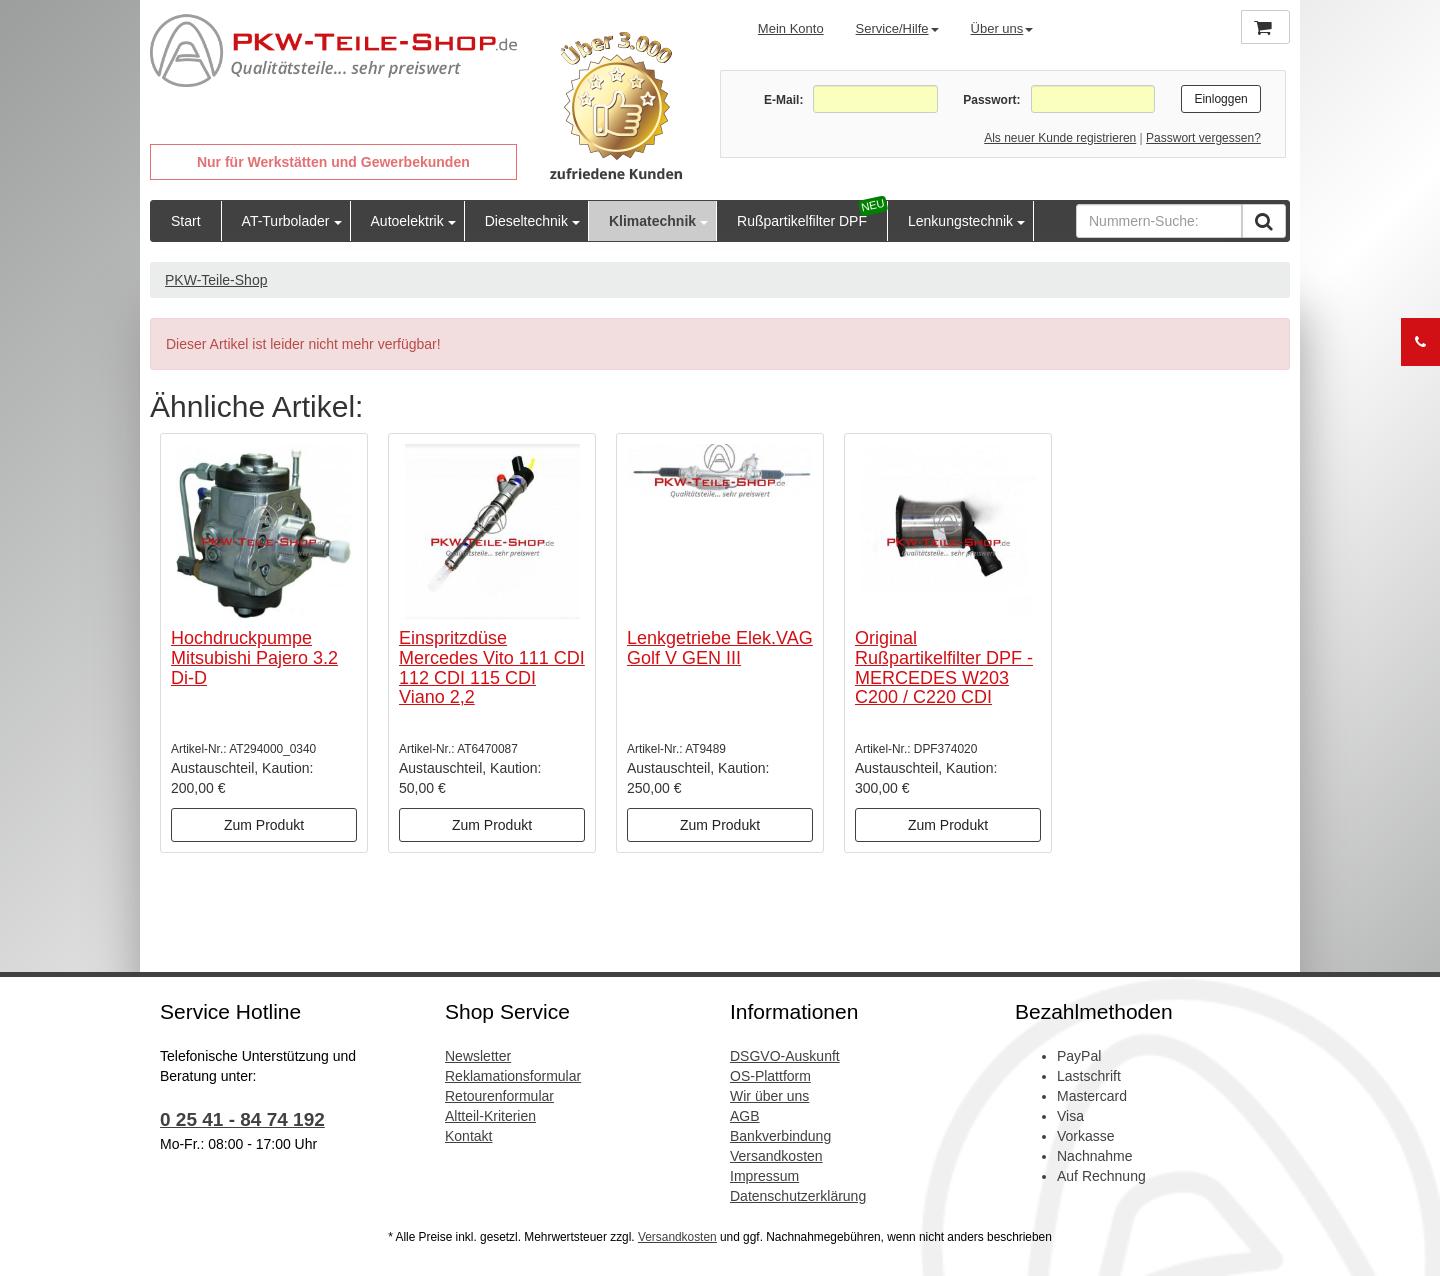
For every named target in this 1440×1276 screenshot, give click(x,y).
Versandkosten (776, 1156)
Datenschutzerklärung (798, 1196)
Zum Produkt (264, 825)
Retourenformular (499, 1096)
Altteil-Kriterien (490, 1116)
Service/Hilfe (897, 28)
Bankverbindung (780, 1136)
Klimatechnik (652, 221)
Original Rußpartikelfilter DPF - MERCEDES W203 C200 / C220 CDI (944, 667)
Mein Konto (791, 28)
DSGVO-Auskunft (785, 1056)
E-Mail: (783, 100)
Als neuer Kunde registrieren (1060, 138)
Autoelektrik (407, 221)
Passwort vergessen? (1203, 138)
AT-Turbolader (286, 221)
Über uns (1002, 28)
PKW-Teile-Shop (216, 280)
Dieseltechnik (526, 221)
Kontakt (468, 1136)
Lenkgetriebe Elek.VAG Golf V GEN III (720, 648)
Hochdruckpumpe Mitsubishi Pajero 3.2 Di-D (254, 658)
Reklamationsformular (513, 1076)
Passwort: (991, 100)
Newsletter (478, 1056)
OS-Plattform (770, 1076)
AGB (745, 1116)
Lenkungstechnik (960, 221)
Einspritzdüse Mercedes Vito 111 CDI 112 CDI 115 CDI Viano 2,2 (492, 667)
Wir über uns (769, 1096)
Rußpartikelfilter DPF (802, 221)
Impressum (764, 1176)
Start (186, 221)
